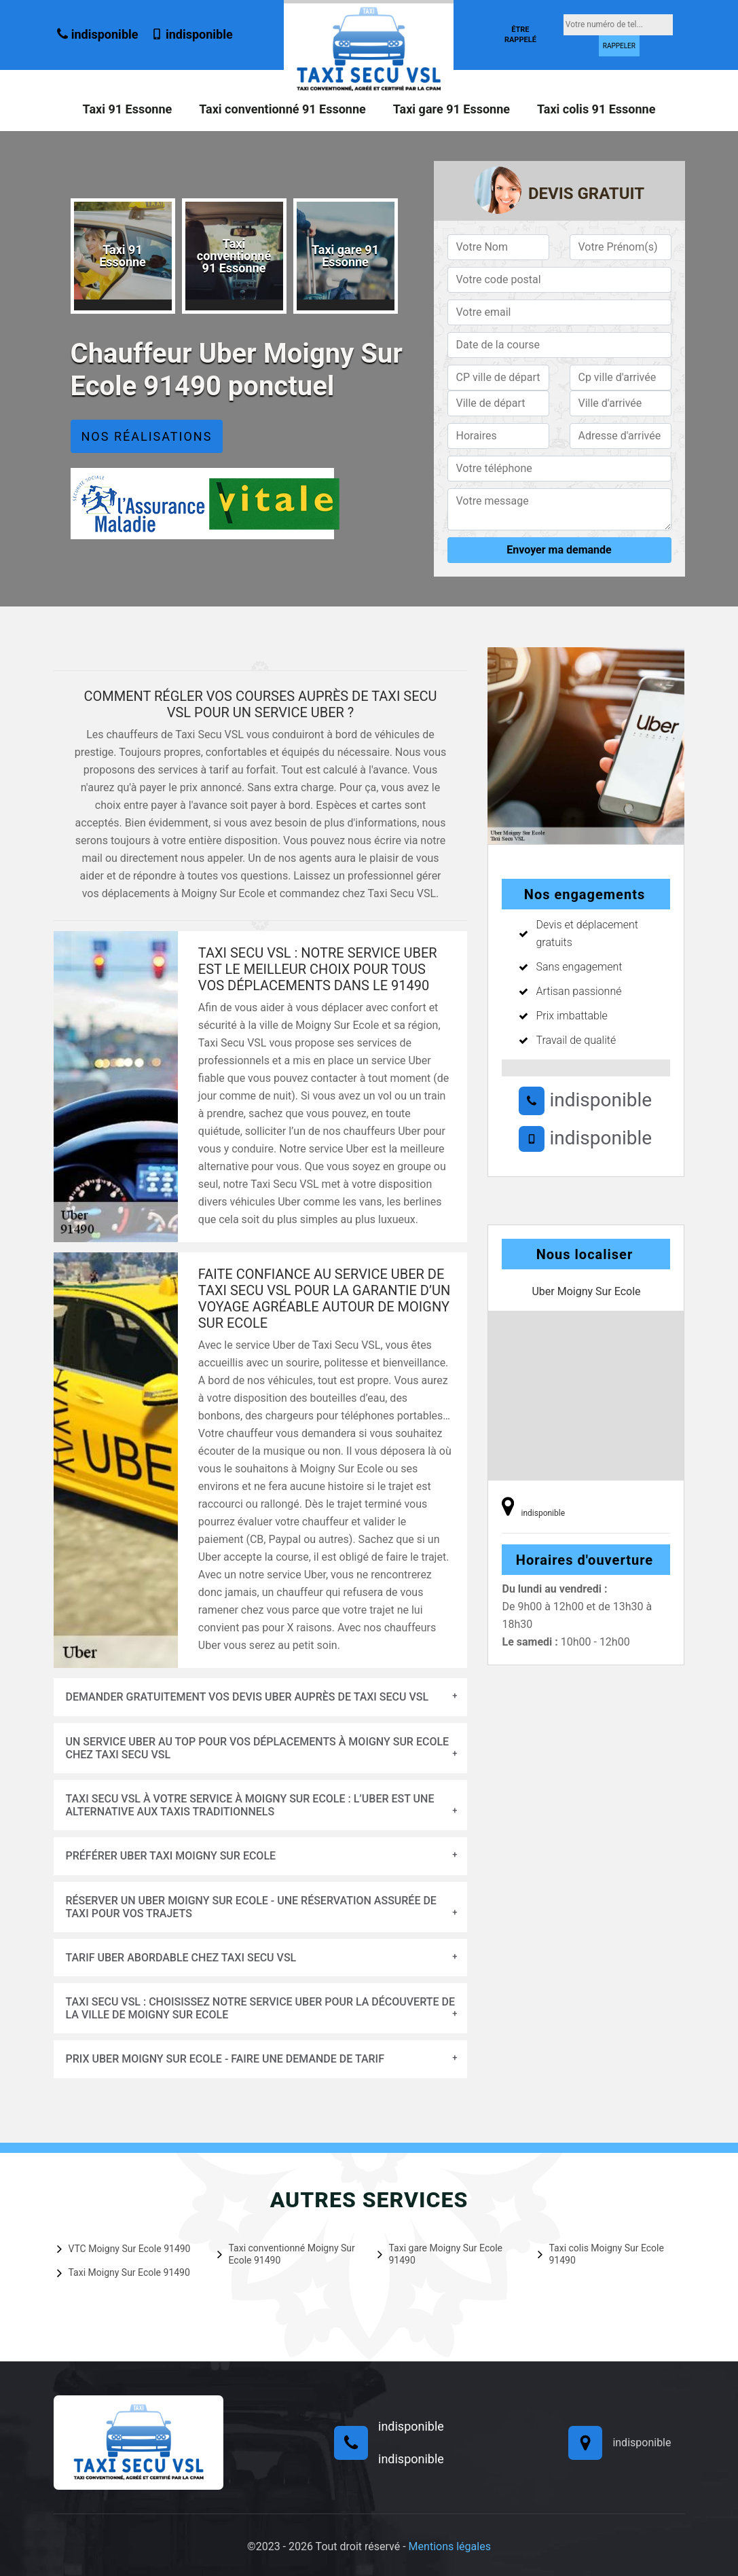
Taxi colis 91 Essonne (596, 109)
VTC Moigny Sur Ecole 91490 (124, 2248)
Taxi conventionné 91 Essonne (282, 109)
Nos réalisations (147, 436)
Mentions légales (450, 2546)
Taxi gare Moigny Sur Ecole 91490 (440, 2254)
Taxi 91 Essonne (127, 109)
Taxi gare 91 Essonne (451, 109)
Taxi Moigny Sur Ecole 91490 (123, 2272)
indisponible (97, 34)
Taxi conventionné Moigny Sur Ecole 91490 (286, 2254)
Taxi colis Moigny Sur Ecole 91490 (601, 2254)
